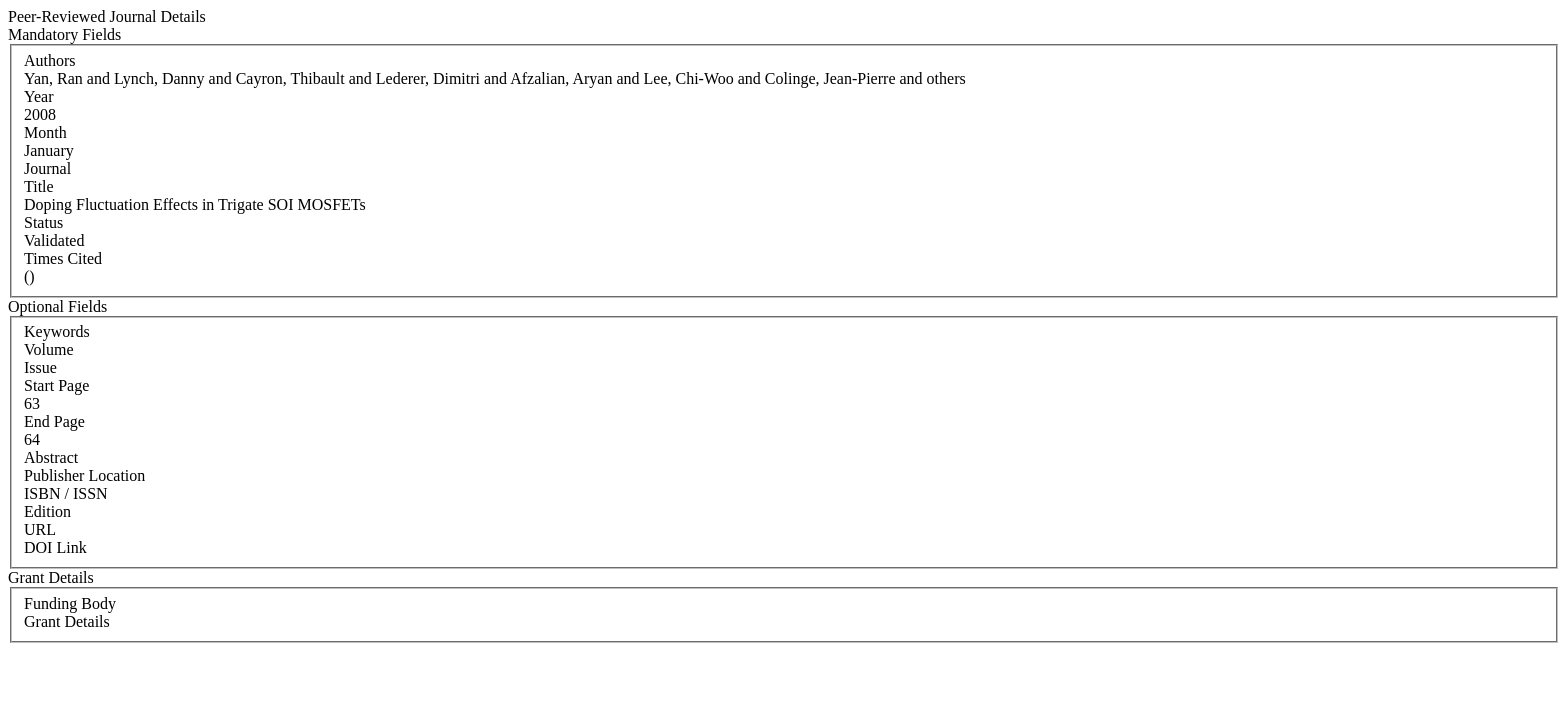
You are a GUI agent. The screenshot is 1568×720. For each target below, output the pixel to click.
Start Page (56, 385)
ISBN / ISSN (66, 493)
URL (40, 529)
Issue (40, 367)
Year (38, 96)
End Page (54, 421)
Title (39, 186)
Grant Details (67, 621)
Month (45, 132)
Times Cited (63, 258)
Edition (47, 511)
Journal (47, 168)
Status (43, 222)
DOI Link (55, 547)
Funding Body (70, 603)
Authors (50, 60)
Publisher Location (84, 475)
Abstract (51, 457)
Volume (48, 349)
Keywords (57, 331)
